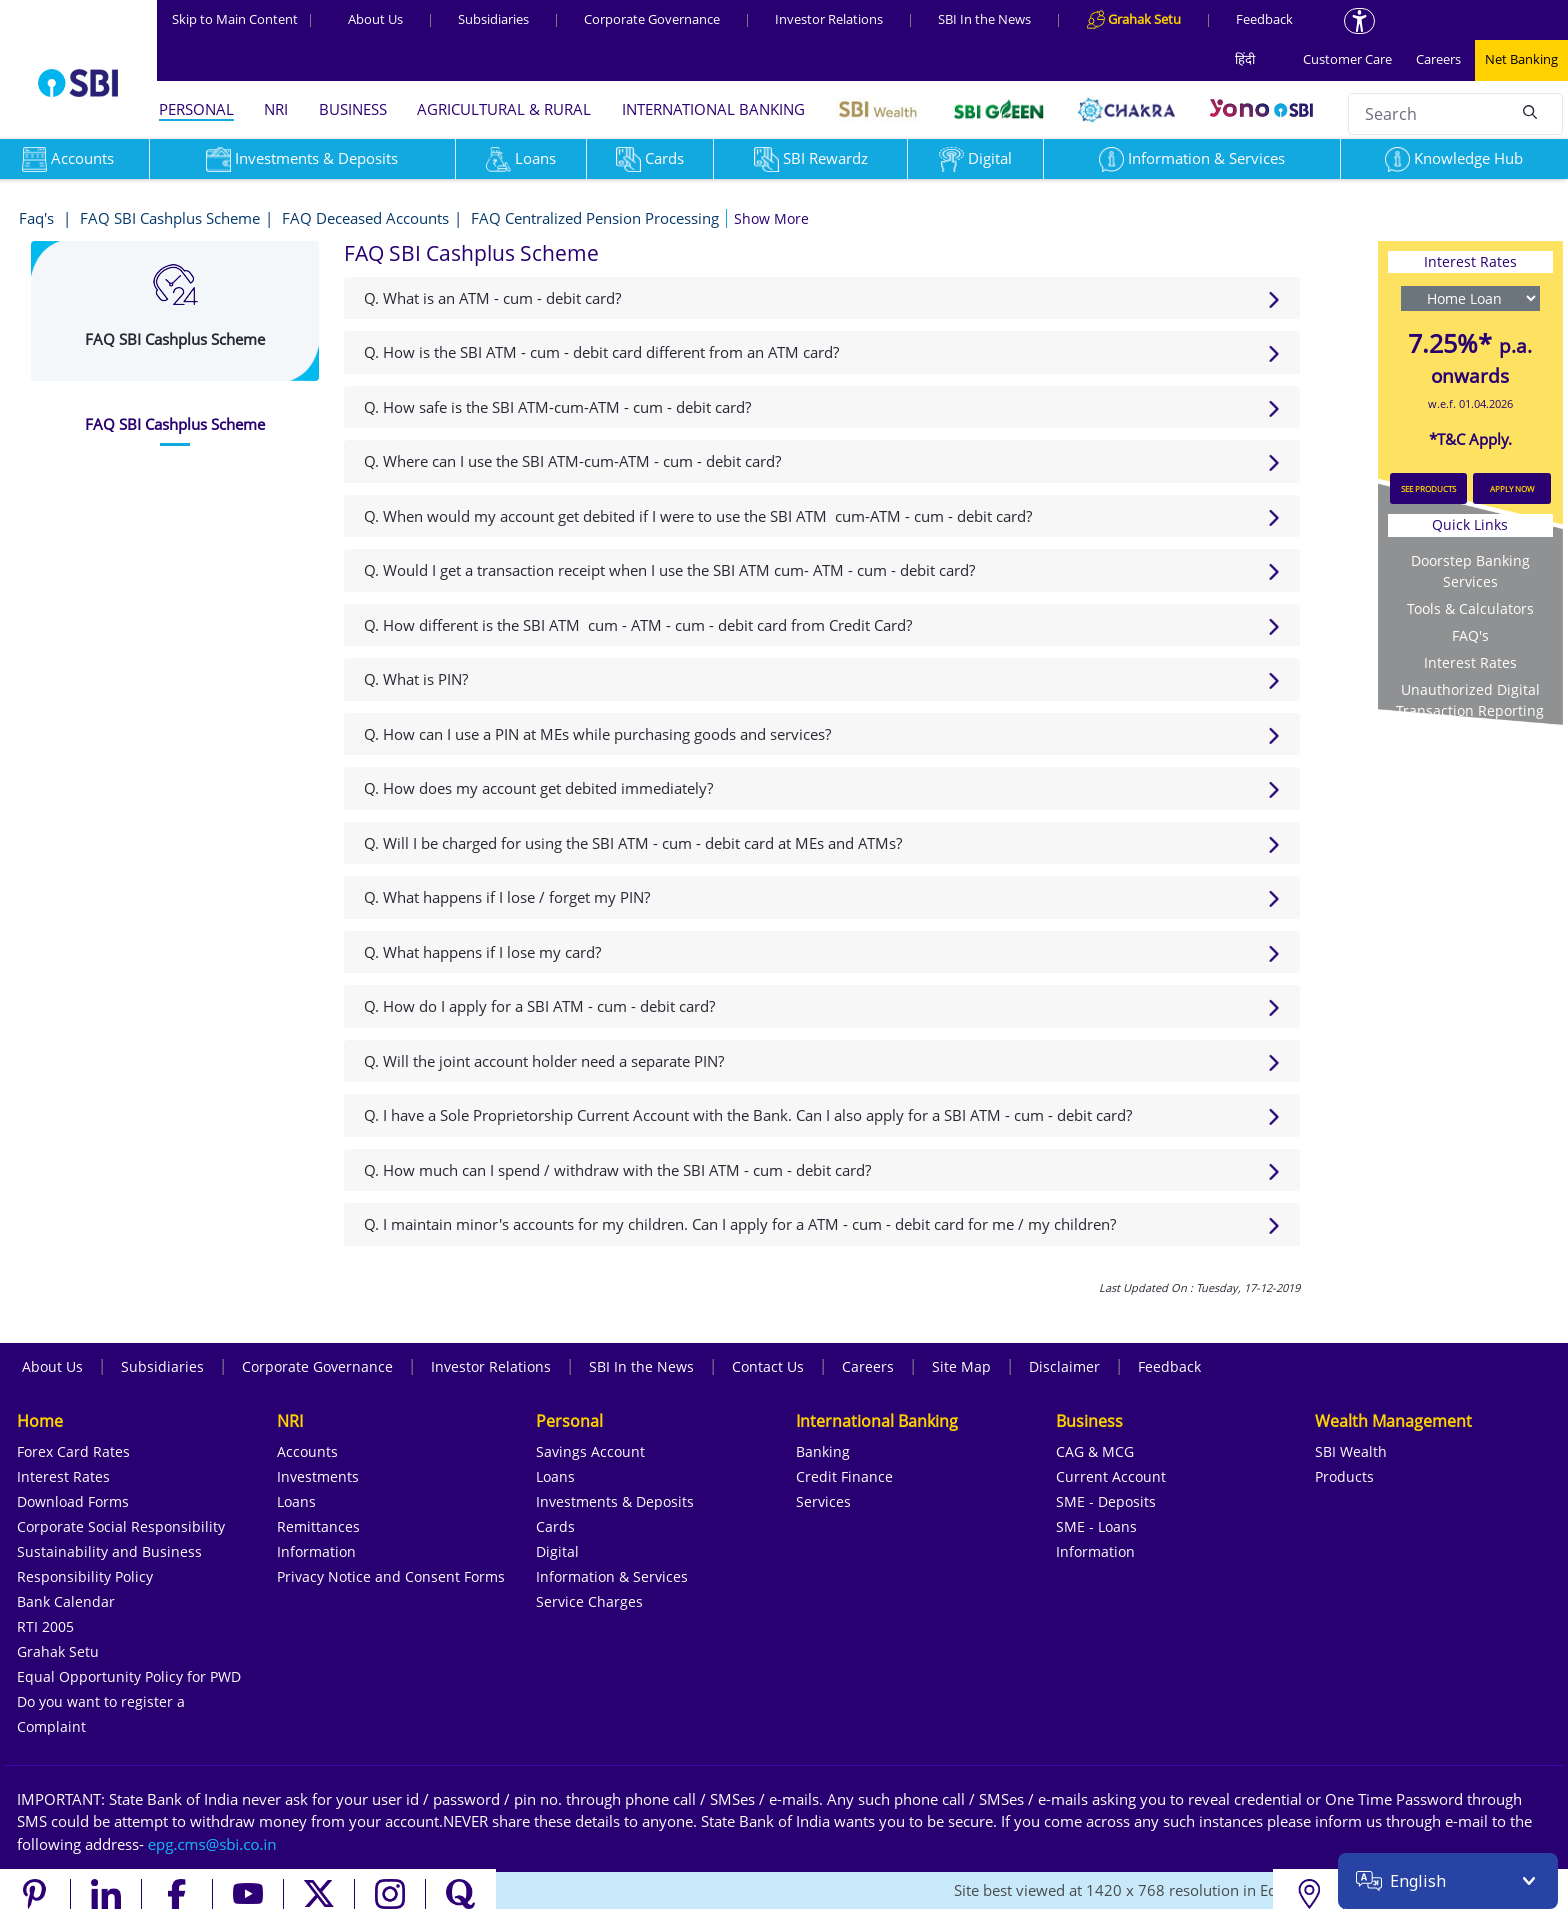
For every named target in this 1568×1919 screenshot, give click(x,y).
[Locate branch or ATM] (1308, 1894)
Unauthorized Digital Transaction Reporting (1470, 700)
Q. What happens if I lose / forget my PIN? (507, 897)
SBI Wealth (1351, 1451)
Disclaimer (1064, 1366)
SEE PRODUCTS (1428, 488)
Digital (975, 158)
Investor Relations (829, 19)
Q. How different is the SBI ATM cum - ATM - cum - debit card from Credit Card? (638, 625)
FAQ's (1470, 635)
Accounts (307, 1451)
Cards (650, 158)
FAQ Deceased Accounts (365, 218)
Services (823, 1501)
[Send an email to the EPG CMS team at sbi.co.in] (213, 1844)
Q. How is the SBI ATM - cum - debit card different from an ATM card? (601, 352)
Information (316, 1551)
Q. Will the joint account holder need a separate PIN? (544, 1061)
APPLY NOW (1512, 488)
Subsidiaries (493, 19)
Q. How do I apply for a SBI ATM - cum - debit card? (539, 1006)
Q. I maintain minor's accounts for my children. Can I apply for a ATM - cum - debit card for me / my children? (740, 1224)
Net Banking (1521, 59)
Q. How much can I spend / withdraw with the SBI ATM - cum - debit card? (617, 1170)
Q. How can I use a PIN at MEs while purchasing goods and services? (597, 734)
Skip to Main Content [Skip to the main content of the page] (243, 19)
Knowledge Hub (1454, 158)
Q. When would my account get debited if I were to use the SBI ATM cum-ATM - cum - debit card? (698, 516)
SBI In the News (984, 19)
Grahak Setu (58, 1651)
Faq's (38, 218)
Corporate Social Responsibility (121, 1526)
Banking (823, 1451)
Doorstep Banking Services (1470, 571)
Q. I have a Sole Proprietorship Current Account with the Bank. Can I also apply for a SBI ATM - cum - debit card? (748, 1115)
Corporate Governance (652, 19)
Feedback (1264, 19)
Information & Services (1192, 158)
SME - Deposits (1106, 1501)
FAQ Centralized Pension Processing (595, 218)
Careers (1438, 59)
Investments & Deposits (302, 158)
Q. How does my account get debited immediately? (538, 788)
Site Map (961, 1366)
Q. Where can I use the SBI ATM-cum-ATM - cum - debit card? (572, 461)
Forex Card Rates (73, 1451)
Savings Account (590, 1451)
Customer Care (1347, 59)
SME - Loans (1096, 1526)
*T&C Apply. (1470, 439)
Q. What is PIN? (416, 679)
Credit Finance (844, 1476)
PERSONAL (196, 109)
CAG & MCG (1095, 1451)
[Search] (1530, 111)
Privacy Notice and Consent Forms (391, 1576)
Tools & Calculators (1470, 608)
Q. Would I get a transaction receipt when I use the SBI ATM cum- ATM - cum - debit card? (669, 570)
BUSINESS (353, 109)
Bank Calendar (66, 1601)
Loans (521, 158)
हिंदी (1245, 59)
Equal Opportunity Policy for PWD (129, 1676)
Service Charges (589, 1601)
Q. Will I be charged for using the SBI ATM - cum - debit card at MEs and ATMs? (633, 843)
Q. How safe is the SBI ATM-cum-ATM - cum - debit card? (557, 407)
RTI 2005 (45, 1626)
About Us (375, 19)
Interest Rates (1470, 662)
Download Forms (73, 1501)
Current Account (1111, 1476)
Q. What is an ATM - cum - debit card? (492, 298)
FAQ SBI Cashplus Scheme (170, 218)
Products (1344, 1476)
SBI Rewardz (811, 158)
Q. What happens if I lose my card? (482, 952)
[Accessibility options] (1359, 21)
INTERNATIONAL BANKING (713, 109)
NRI (276, 109)
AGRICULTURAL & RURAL (504, 109)
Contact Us (768, 1366)
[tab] (174, 424)
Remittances (318, 1526)
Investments (318, 1476)
